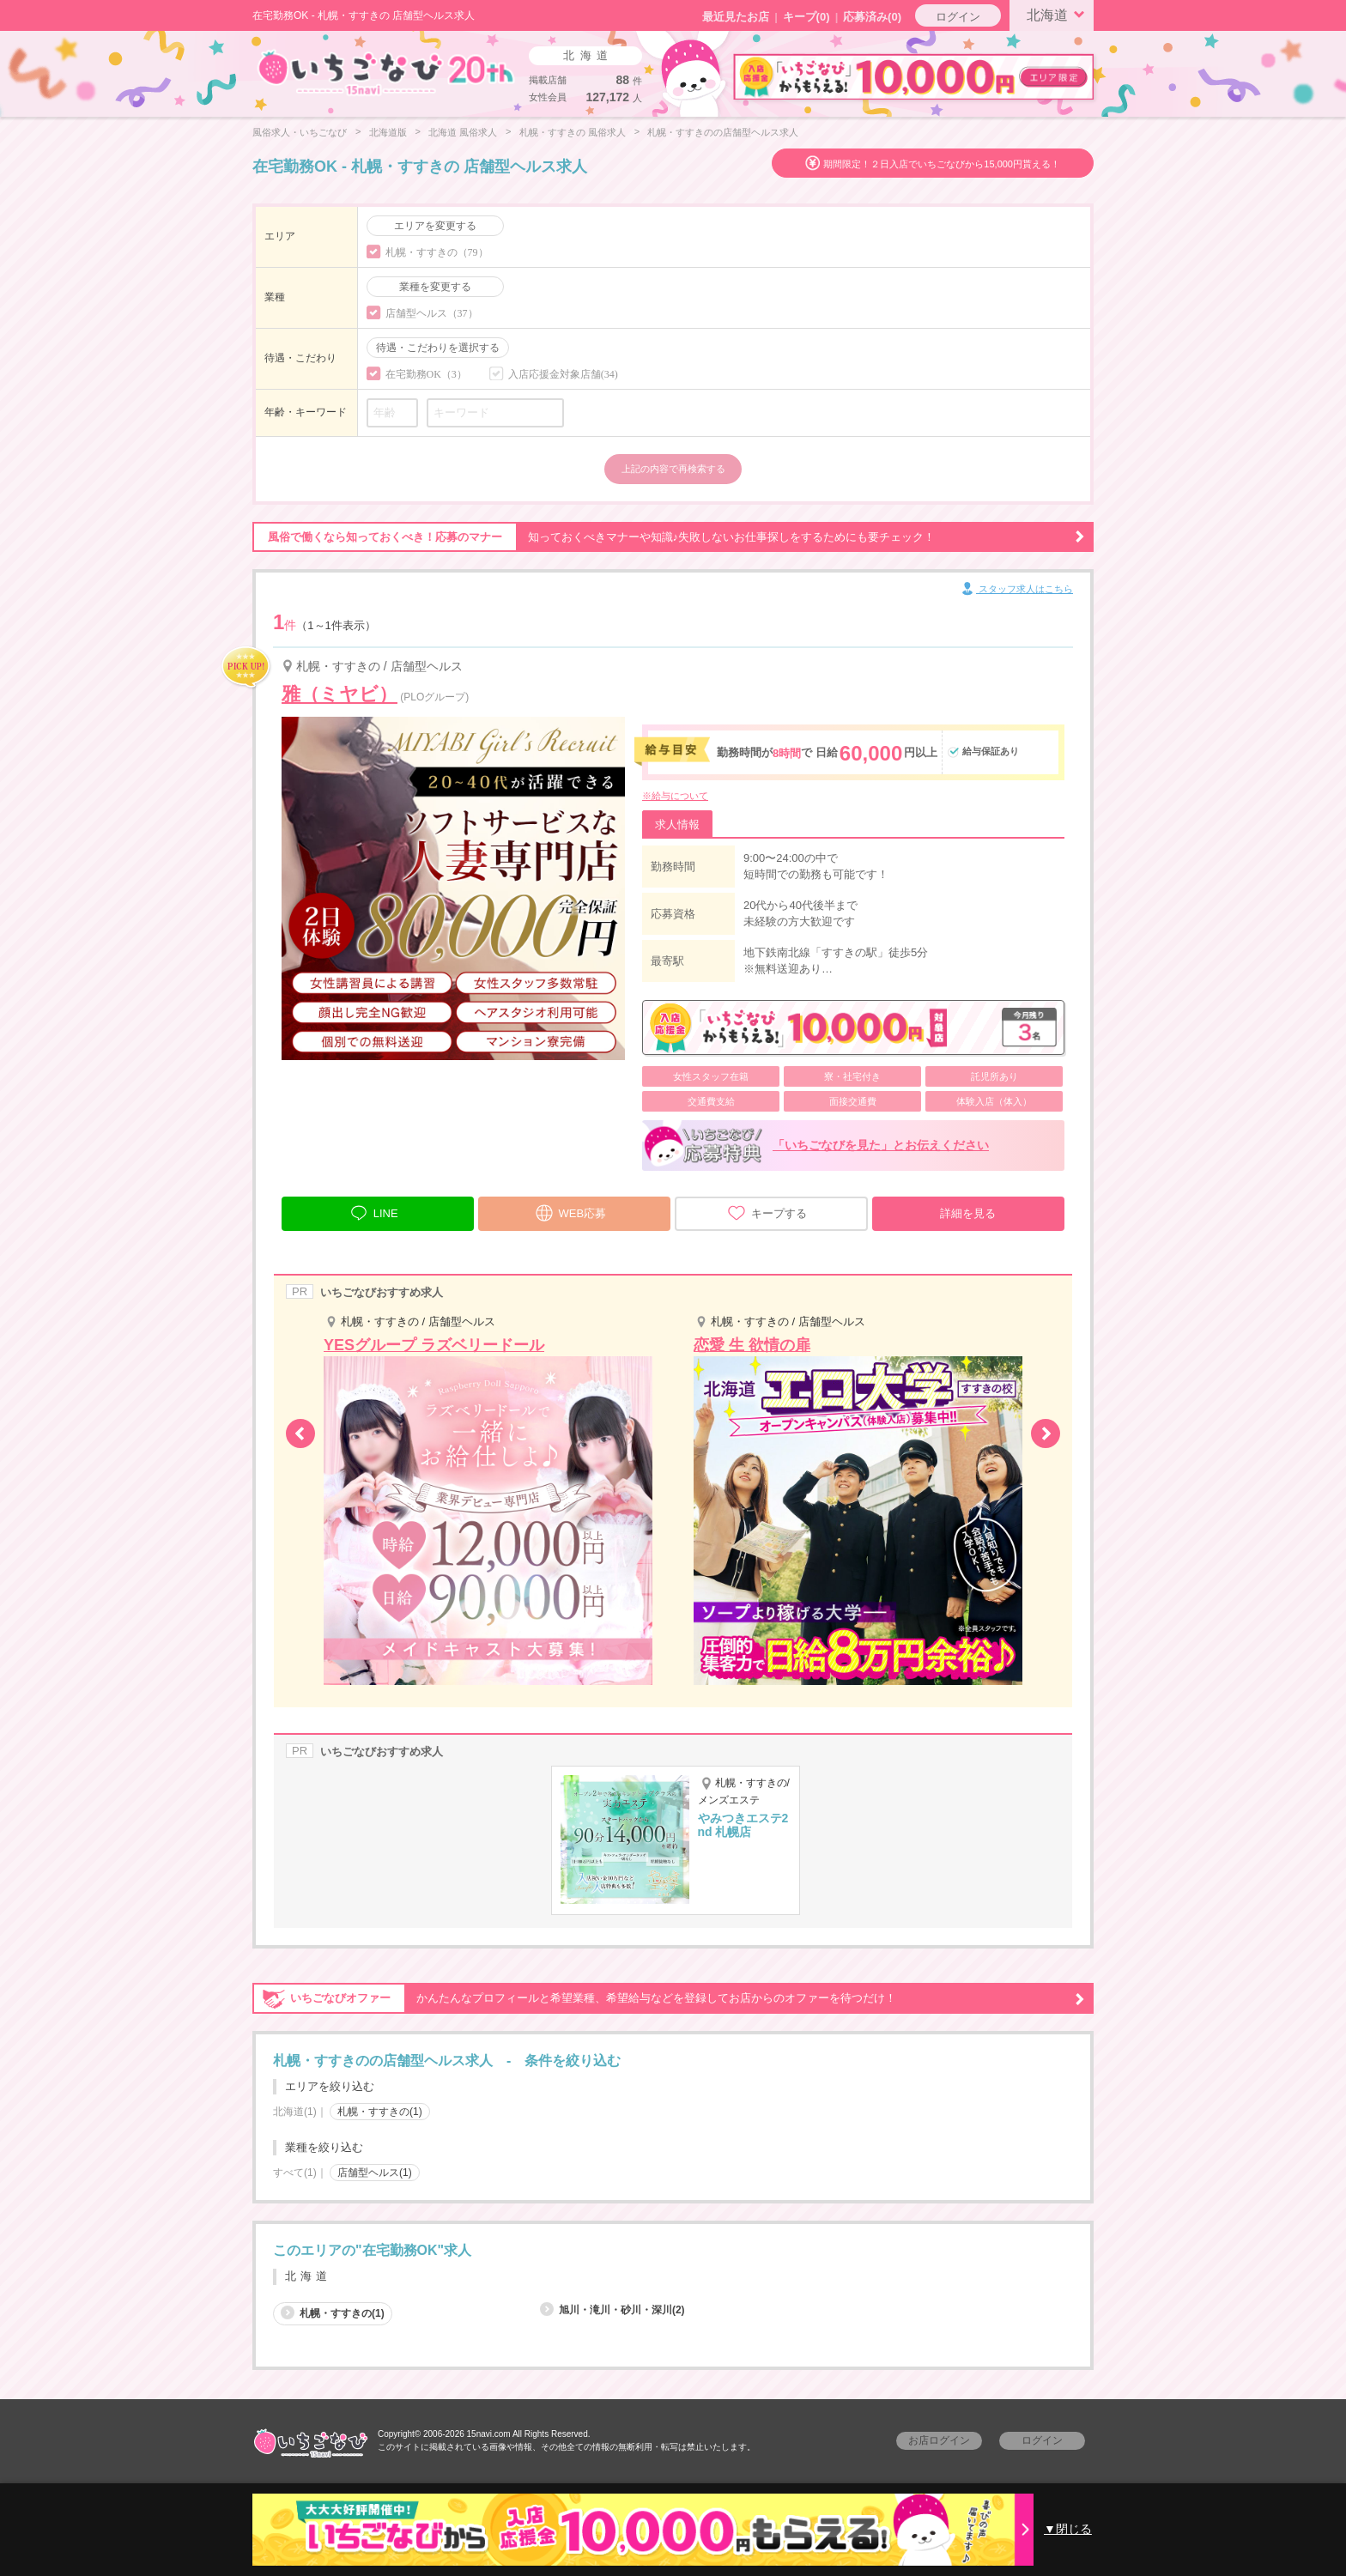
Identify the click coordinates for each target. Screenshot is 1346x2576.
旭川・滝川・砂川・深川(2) (612, 2310)
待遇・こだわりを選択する (438, 348)
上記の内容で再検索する (673, 469)
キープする (767, 1212)
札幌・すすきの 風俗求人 (572, 132)
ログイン (958, 16)
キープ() (806, 16)
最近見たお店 (735, 16)
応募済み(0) (872, 16)
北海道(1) (295, 2112)
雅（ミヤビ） (339, 694)
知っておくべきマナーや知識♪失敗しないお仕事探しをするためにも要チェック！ (668, 537)
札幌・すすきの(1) (379, 2112)
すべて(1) (295, 2173)
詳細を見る (968, 1213)
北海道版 (388, 132)
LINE (373, 1211)
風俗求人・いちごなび (299, 132)
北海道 (1058, 14)
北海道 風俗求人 (462, 132)
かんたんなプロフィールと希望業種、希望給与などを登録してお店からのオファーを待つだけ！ (668, 1998)
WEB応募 (571, 1211)
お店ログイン (939, 2440)
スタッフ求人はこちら (1016, 589)
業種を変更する (435, 287)
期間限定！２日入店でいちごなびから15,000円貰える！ (941, 164)
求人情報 (677, 824)
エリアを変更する (435, 226)
